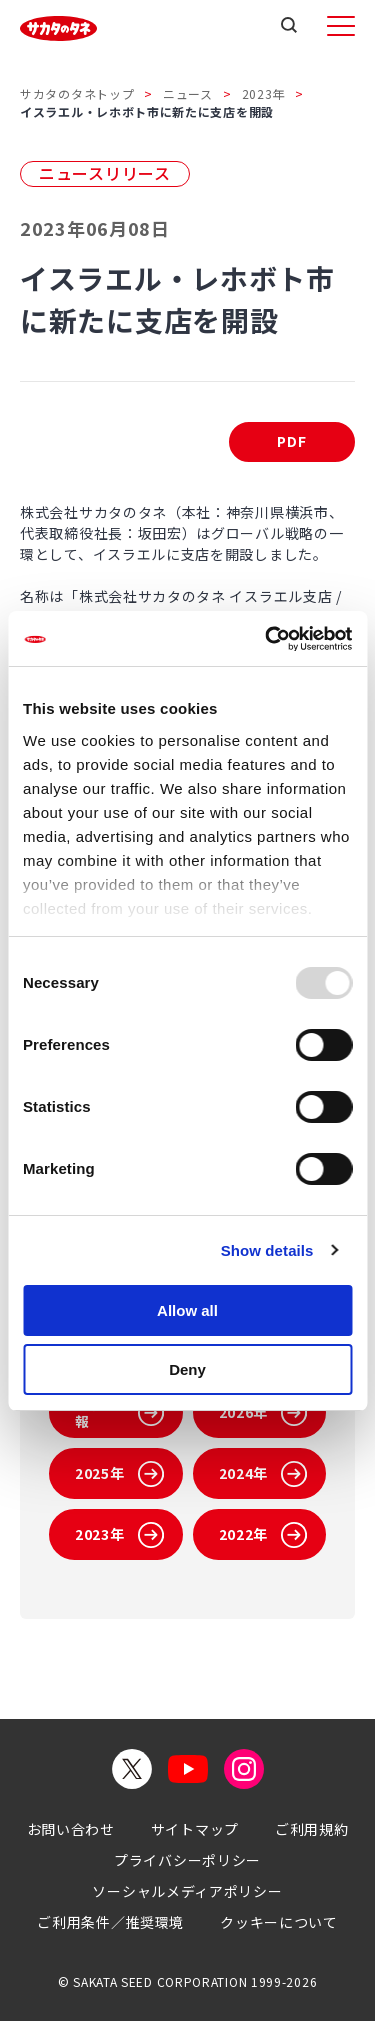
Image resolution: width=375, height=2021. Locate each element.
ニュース (188, 93)
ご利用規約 (312, 1829)
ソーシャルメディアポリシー (187, 1891)
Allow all (187, 1310)
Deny (187, 1369)
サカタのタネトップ (77, 93)
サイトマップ (195, 1829)
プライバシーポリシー (187, 1860)
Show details (267, 1250)
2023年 (264, 93)
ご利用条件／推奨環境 (110, 1922)
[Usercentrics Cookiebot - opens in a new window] (267, 639)
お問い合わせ (71, 1829)
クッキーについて (279, 1922)
